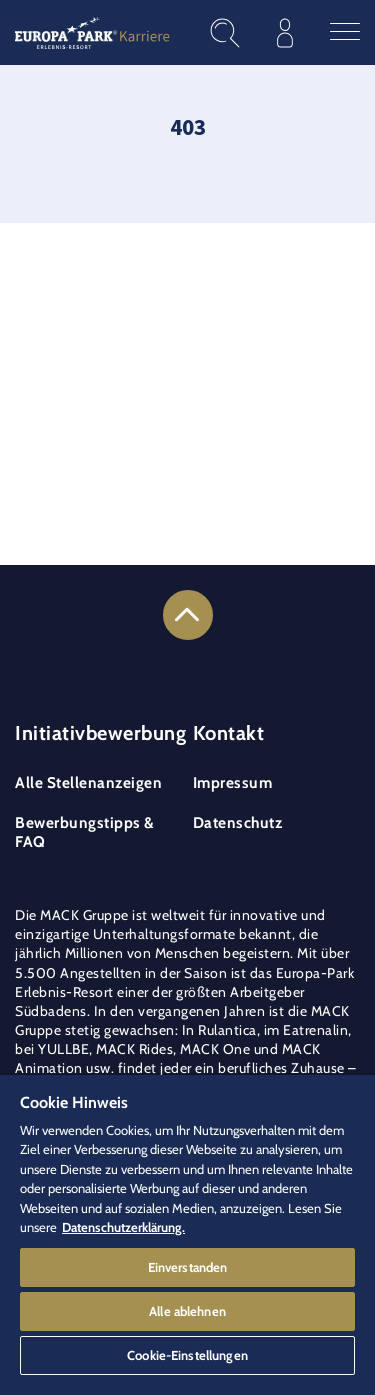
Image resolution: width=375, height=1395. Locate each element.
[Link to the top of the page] (188, 615)
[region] (187, 1235)
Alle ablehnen (187, 1311)
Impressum (233, 782)
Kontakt (229, 733)
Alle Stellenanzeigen (88, 782)
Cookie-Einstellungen (187, 1355)
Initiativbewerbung (100, 733)
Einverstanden (188, 1267)
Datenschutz (238, 822)
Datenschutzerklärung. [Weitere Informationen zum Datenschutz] (123, 1227)
